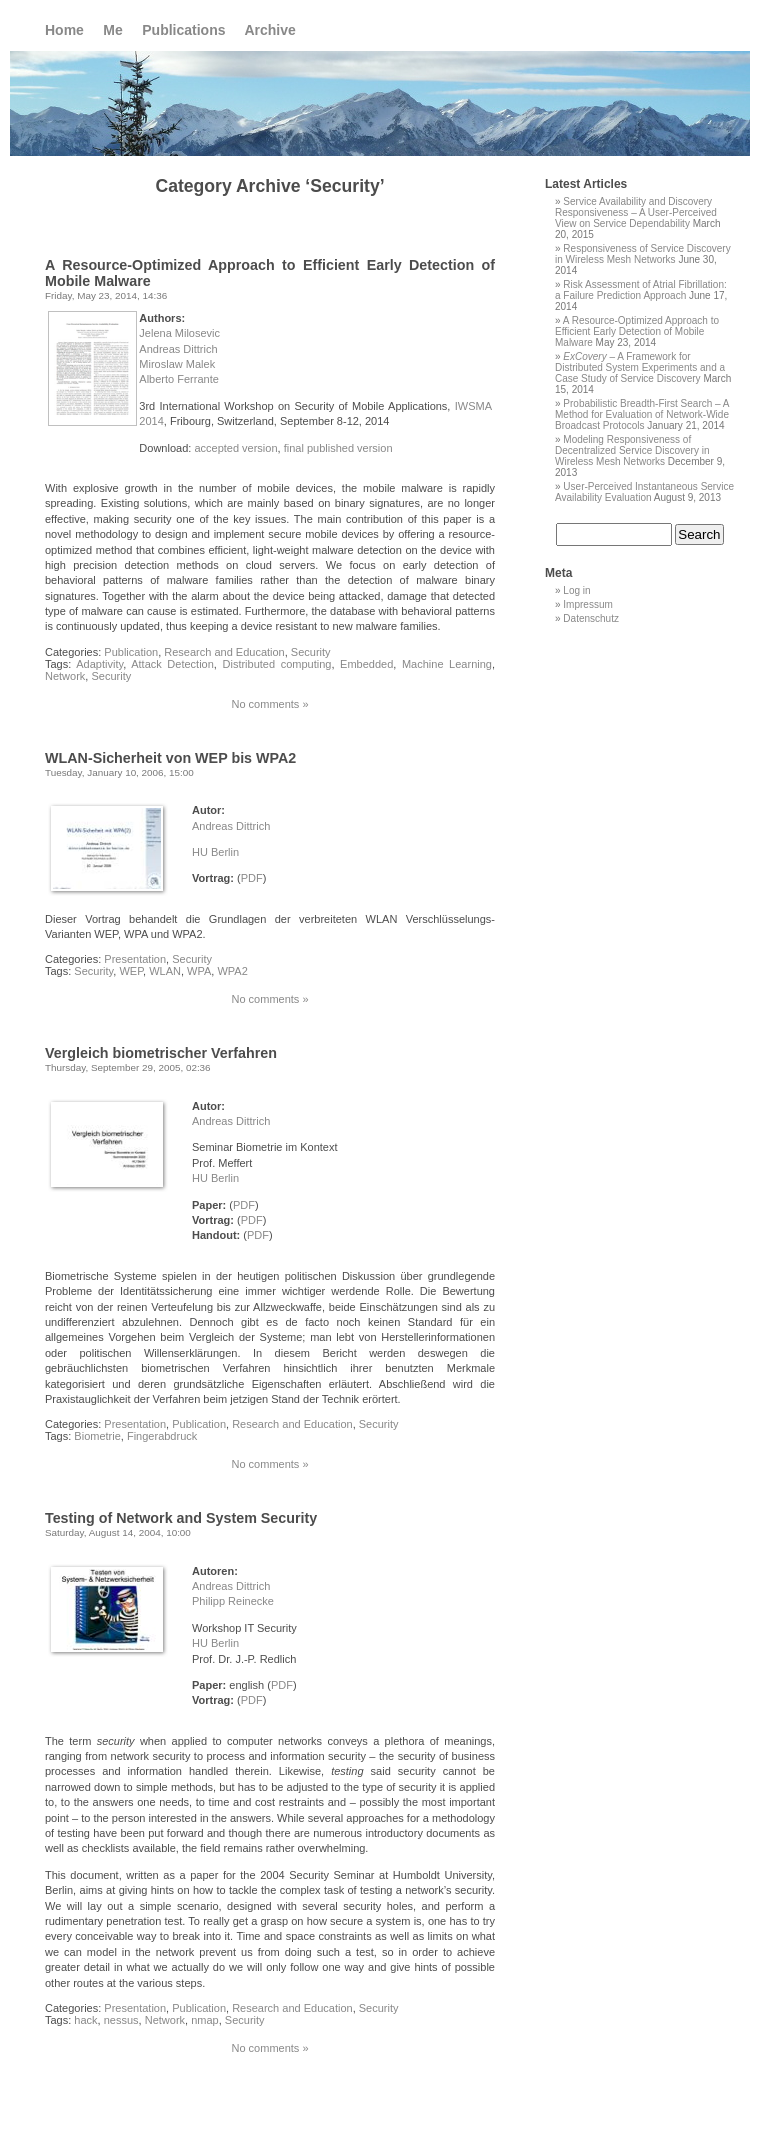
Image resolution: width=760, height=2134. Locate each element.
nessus (121, 2020)
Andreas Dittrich (178, 349)
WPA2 (232, 971)
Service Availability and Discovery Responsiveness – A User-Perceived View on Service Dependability (636, 212)
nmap (205, 2020)
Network (65, 676)
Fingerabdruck (162, 1436)
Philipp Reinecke (233, 1601)
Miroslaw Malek (177, 364)
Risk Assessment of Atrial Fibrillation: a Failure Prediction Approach (641, 290)
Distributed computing (277, 664)
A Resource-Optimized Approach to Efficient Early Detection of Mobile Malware (637, 331)
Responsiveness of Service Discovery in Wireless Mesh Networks (643, 254)
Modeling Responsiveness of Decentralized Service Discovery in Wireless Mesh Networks (632, 450)
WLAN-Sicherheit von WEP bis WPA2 (170, 758)
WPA (199, 971)
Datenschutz (591, 618)
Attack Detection (172, 664)
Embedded (366, 664)
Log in (576, 590)
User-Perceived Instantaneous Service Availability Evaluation (644, 492)
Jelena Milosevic (179, 333)
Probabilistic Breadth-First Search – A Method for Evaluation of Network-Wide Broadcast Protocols (642, 414)
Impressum (587, 604)
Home (64, 30)
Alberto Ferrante (178, 379)
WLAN (165, 971)
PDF (252, 878)
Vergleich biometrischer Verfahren (161, 1053)
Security (311, 652)
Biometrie (97, 1436)
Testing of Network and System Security (181, 1518)
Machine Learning (447, 664)
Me (112, 30)
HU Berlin (215, 852)
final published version (338, 448)
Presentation (135, 959)
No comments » (269, 704)
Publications (183, 30)
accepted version (235, 448)
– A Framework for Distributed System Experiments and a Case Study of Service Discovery (640, 367)
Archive (269, 30)
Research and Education (224, 652)
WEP (131, 971)
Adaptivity (99, 664)
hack (85, 2020)
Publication (131, 652)
